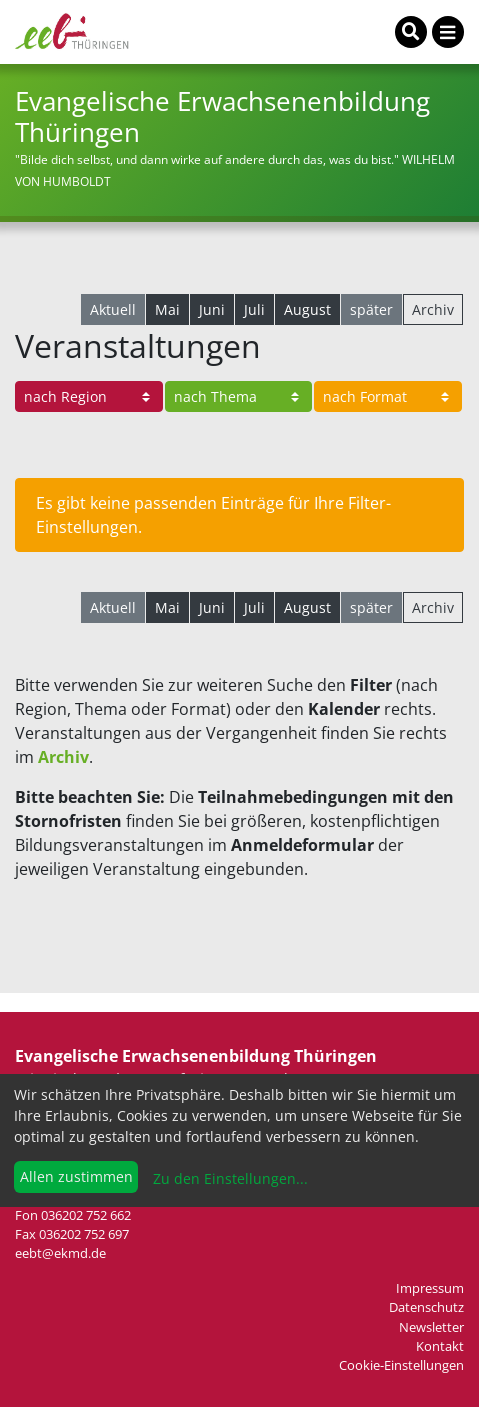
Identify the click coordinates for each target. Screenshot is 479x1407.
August (307, 309)
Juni (212, 309)
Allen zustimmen (76, 1176)
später (371, 309)
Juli (254, 309)
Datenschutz (426, 1307)
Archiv (433, 309)
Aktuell (113, 309)
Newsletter (431, 1327)
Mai (167, 309)
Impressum (430, 1288)
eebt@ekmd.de (60, 1253)
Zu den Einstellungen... (228, 1178)
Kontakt (440, 1346)
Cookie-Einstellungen (401, 1365)
